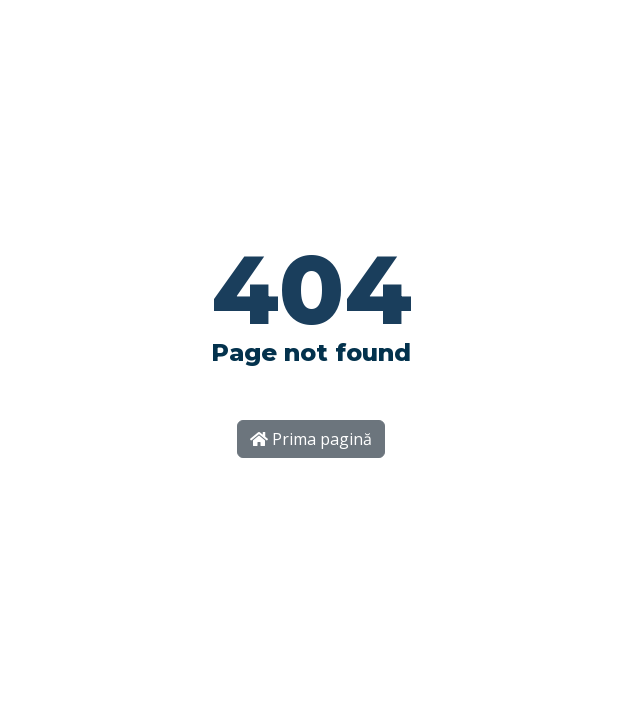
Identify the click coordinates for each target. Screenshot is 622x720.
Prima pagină (311, 439)
